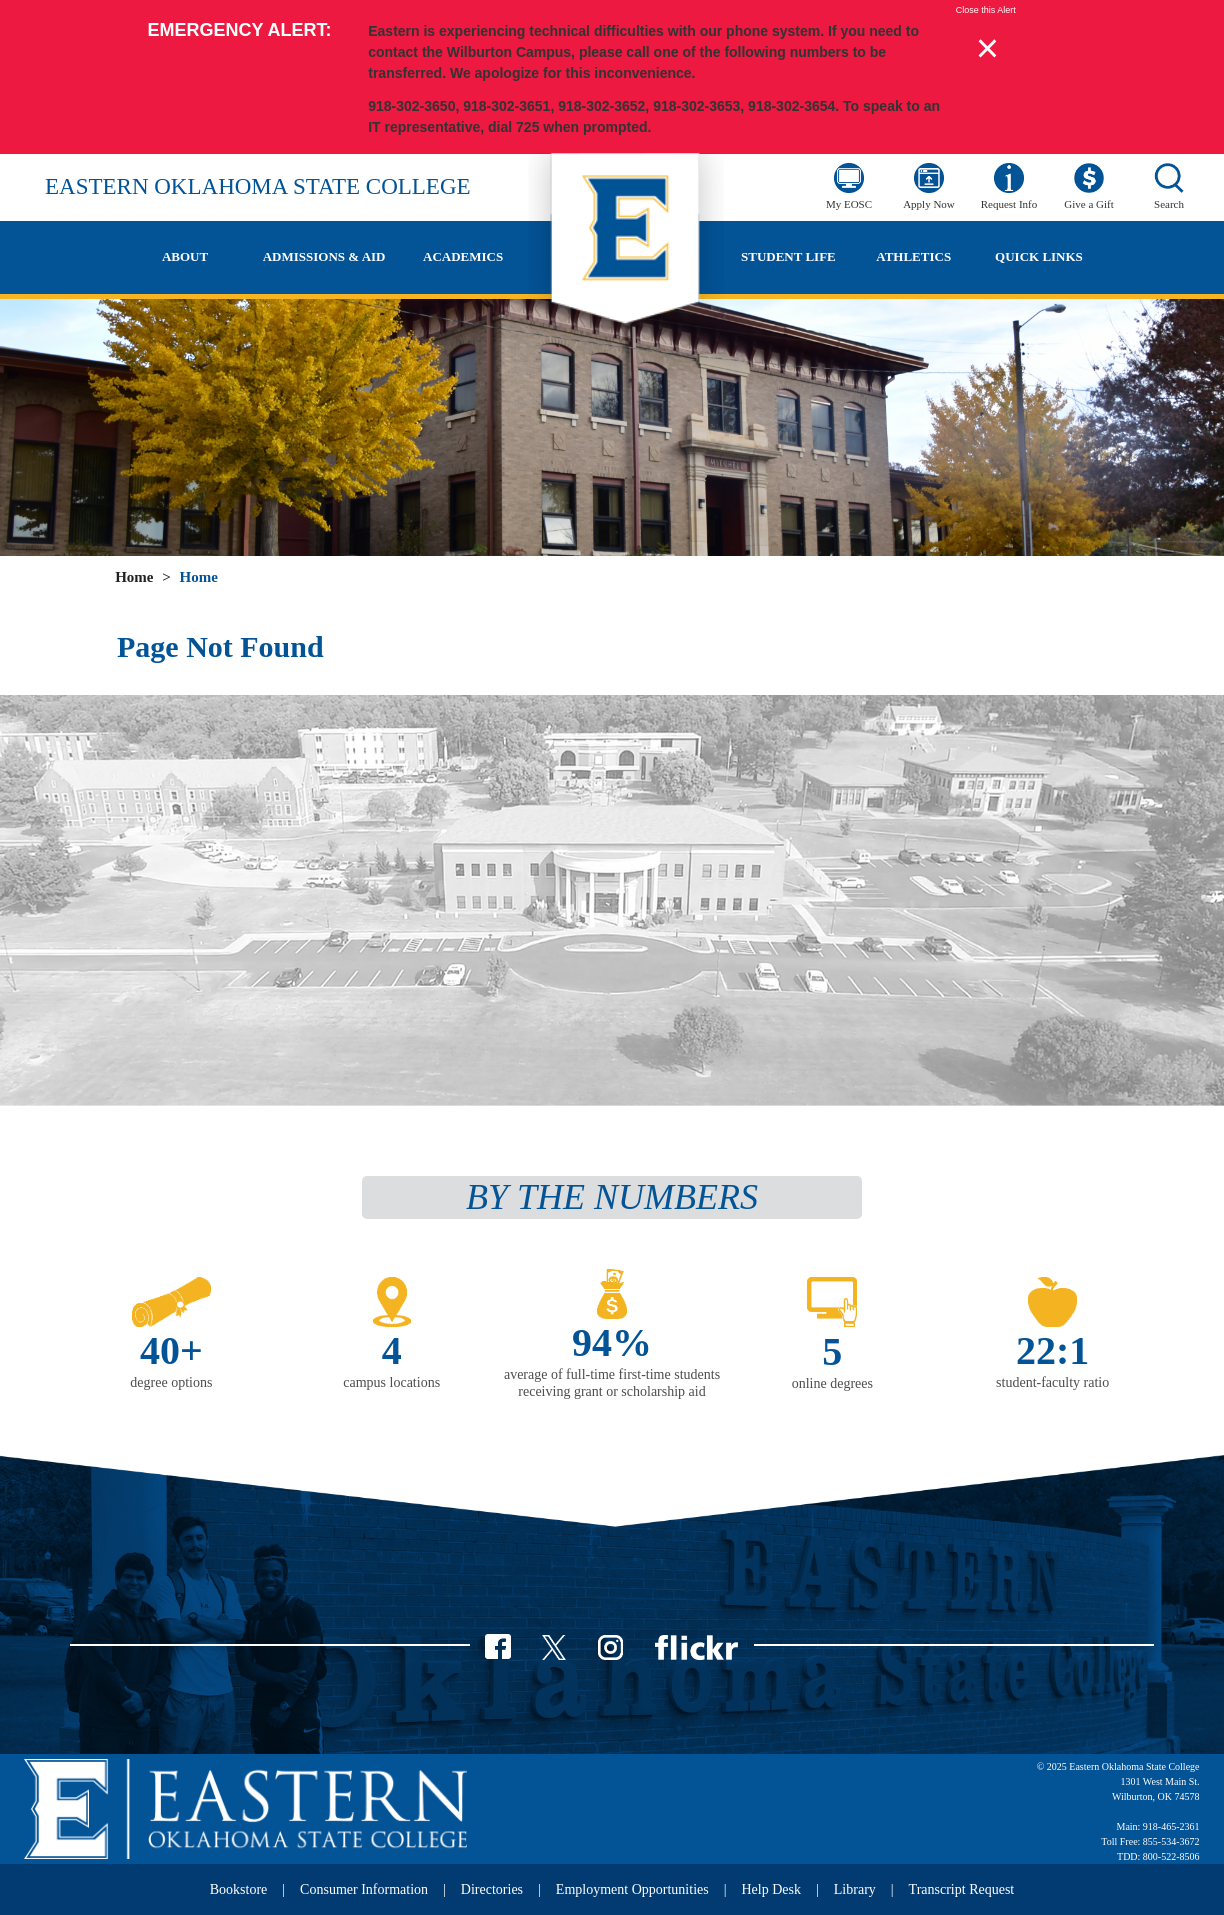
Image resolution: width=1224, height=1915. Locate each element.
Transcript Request (962, 1889)
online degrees (832, 1383)
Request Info (1009, 204)
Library (855, 1889)
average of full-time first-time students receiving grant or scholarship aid (612, 1383)
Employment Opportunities (632, 1889)
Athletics (913, 256)
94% (612, 1342)
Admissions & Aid (324, 256)
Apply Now (929, 204)
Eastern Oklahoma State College (258, 186)
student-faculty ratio (1052, 1382)
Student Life (788, 256)
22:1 (1052, 1350)
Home (134, 577)
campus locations (391, 1382)
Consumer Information (364, 1889)
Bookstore (239, 1889)
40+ (171, 1350)
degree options (171, 1382)
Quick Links (1039, 256)
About (185, 256)
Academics (463, 256)
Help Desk (772, 1889)
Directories (492, 1889)
